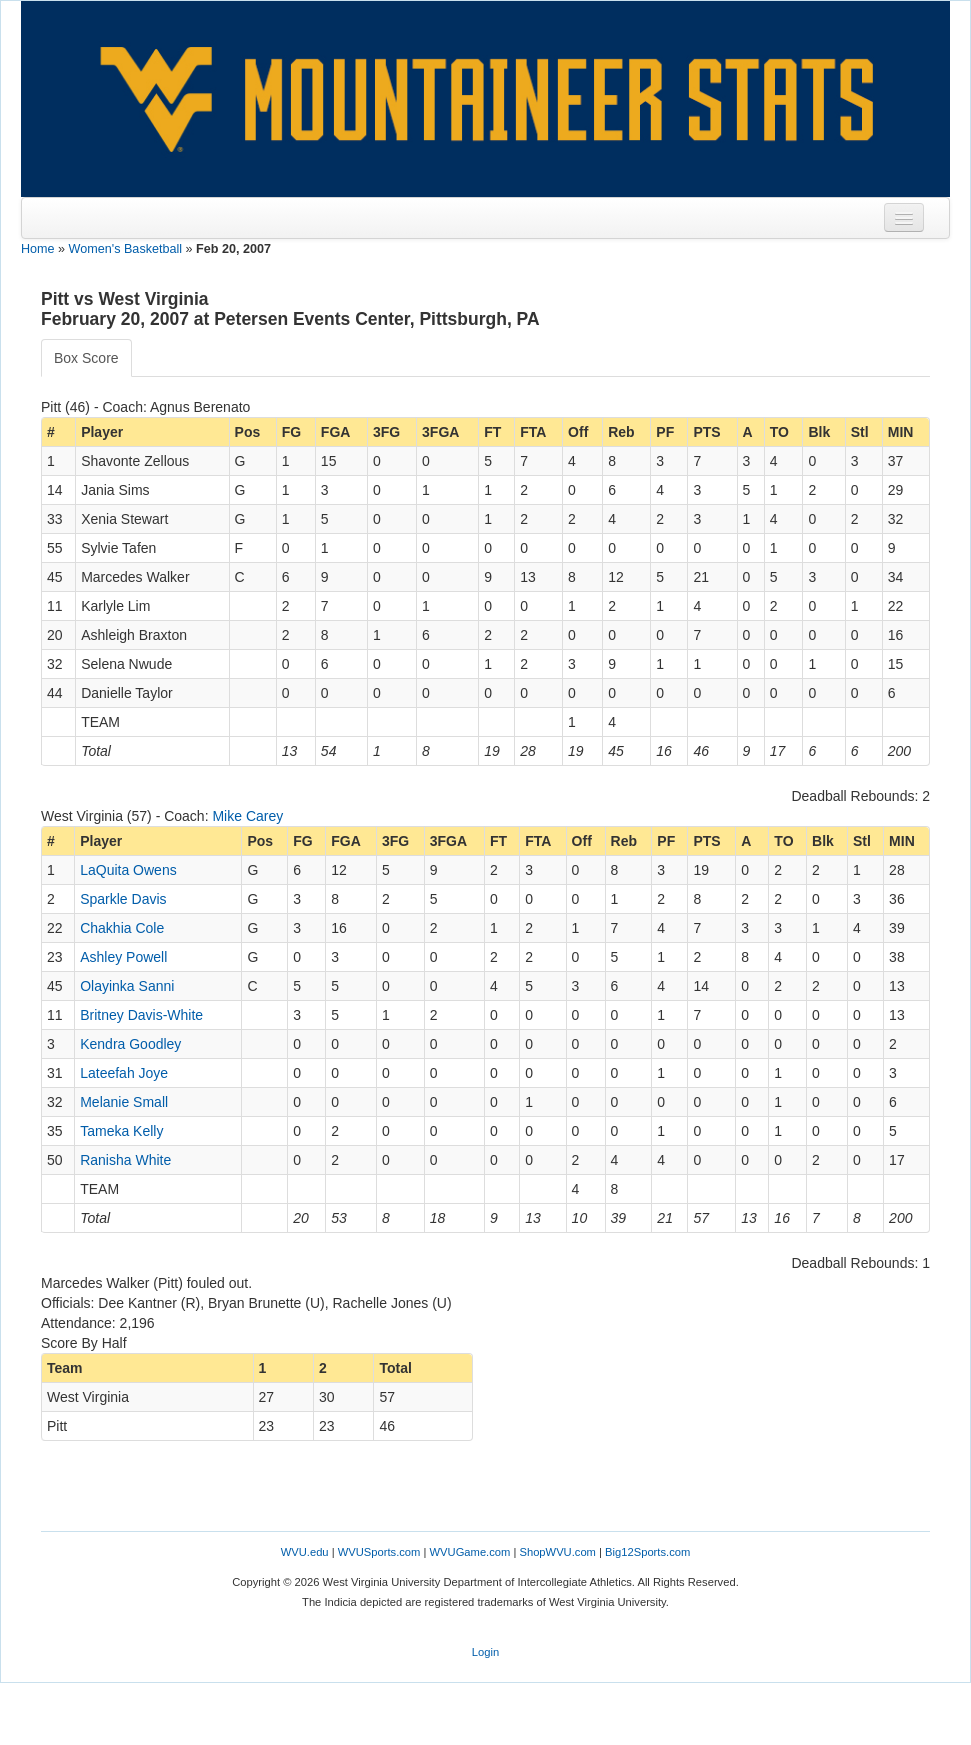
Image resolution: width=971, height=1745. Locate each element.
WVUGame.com (470, 1552)
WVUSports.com (379, 1552)
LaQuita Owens (128, 870)
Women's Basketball (125, 249)
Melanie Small (124, 1102)
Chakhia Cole (122, 928)
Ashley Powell (123, 957)
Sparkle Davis (123, 899)
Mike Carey (247, 816)
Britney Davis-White (141, 1015)
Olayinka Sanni (127, 986)
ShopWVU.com (557, 1552)
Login (485, 1652)
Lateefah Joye (124, 1073)
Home (38, 249)
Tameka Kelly (121, 1131)
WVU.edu (305, 1552)
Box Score (86, 358)
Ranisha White (125, 1160)
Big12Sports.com (647, 1552)
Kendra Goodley (130, 1044)
